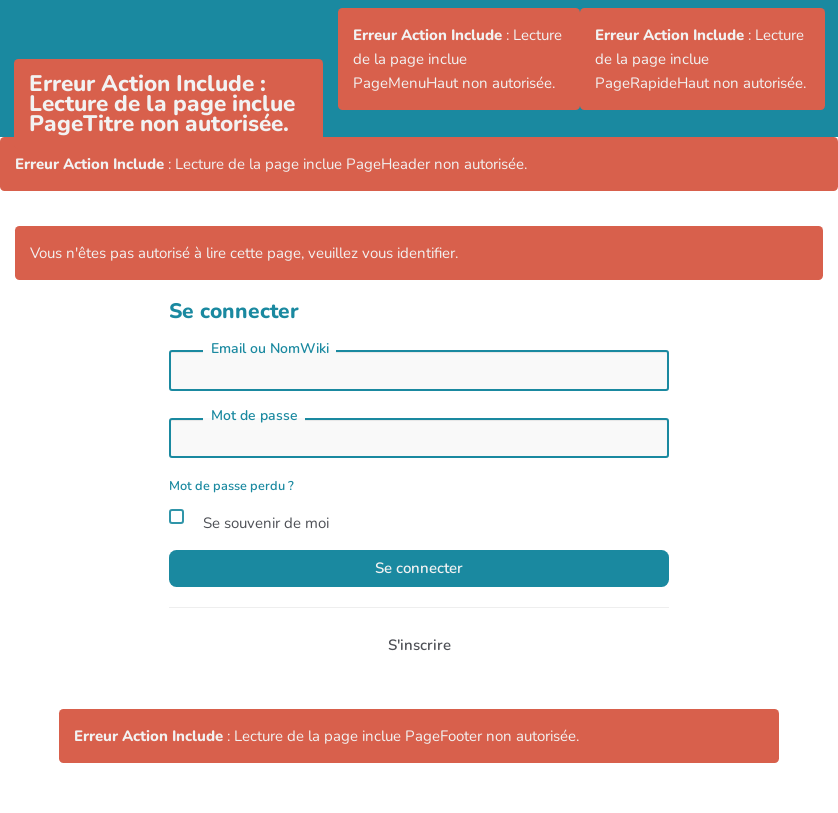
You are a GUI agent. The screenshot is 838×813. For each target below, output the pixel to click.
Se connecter (419, 568)
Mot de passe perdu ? (231, 486)
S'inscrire (419, 645)
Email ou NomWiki (270, 348)
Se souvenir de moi (249, 520)
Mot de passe (254, 415)
